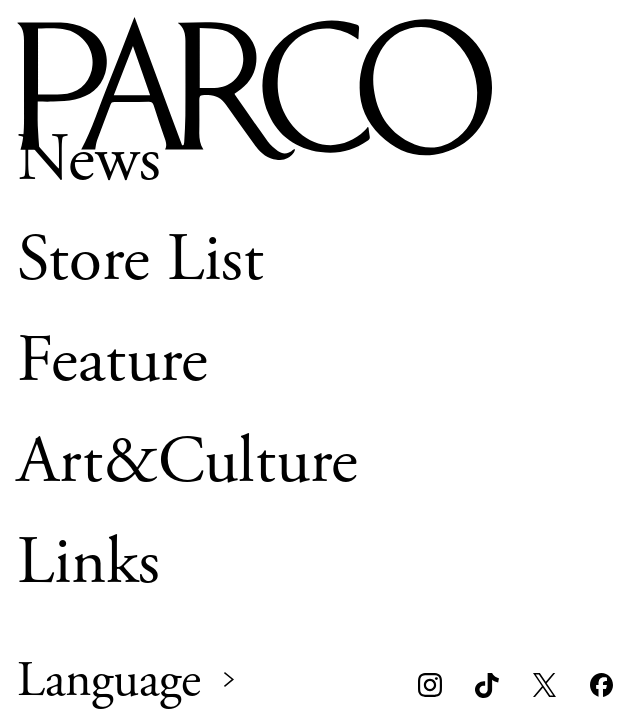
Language (109, 681)
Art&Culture (187, 462)
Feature (112, 361)
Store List (140, 260)
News (89, 159)
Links (88, 562)
